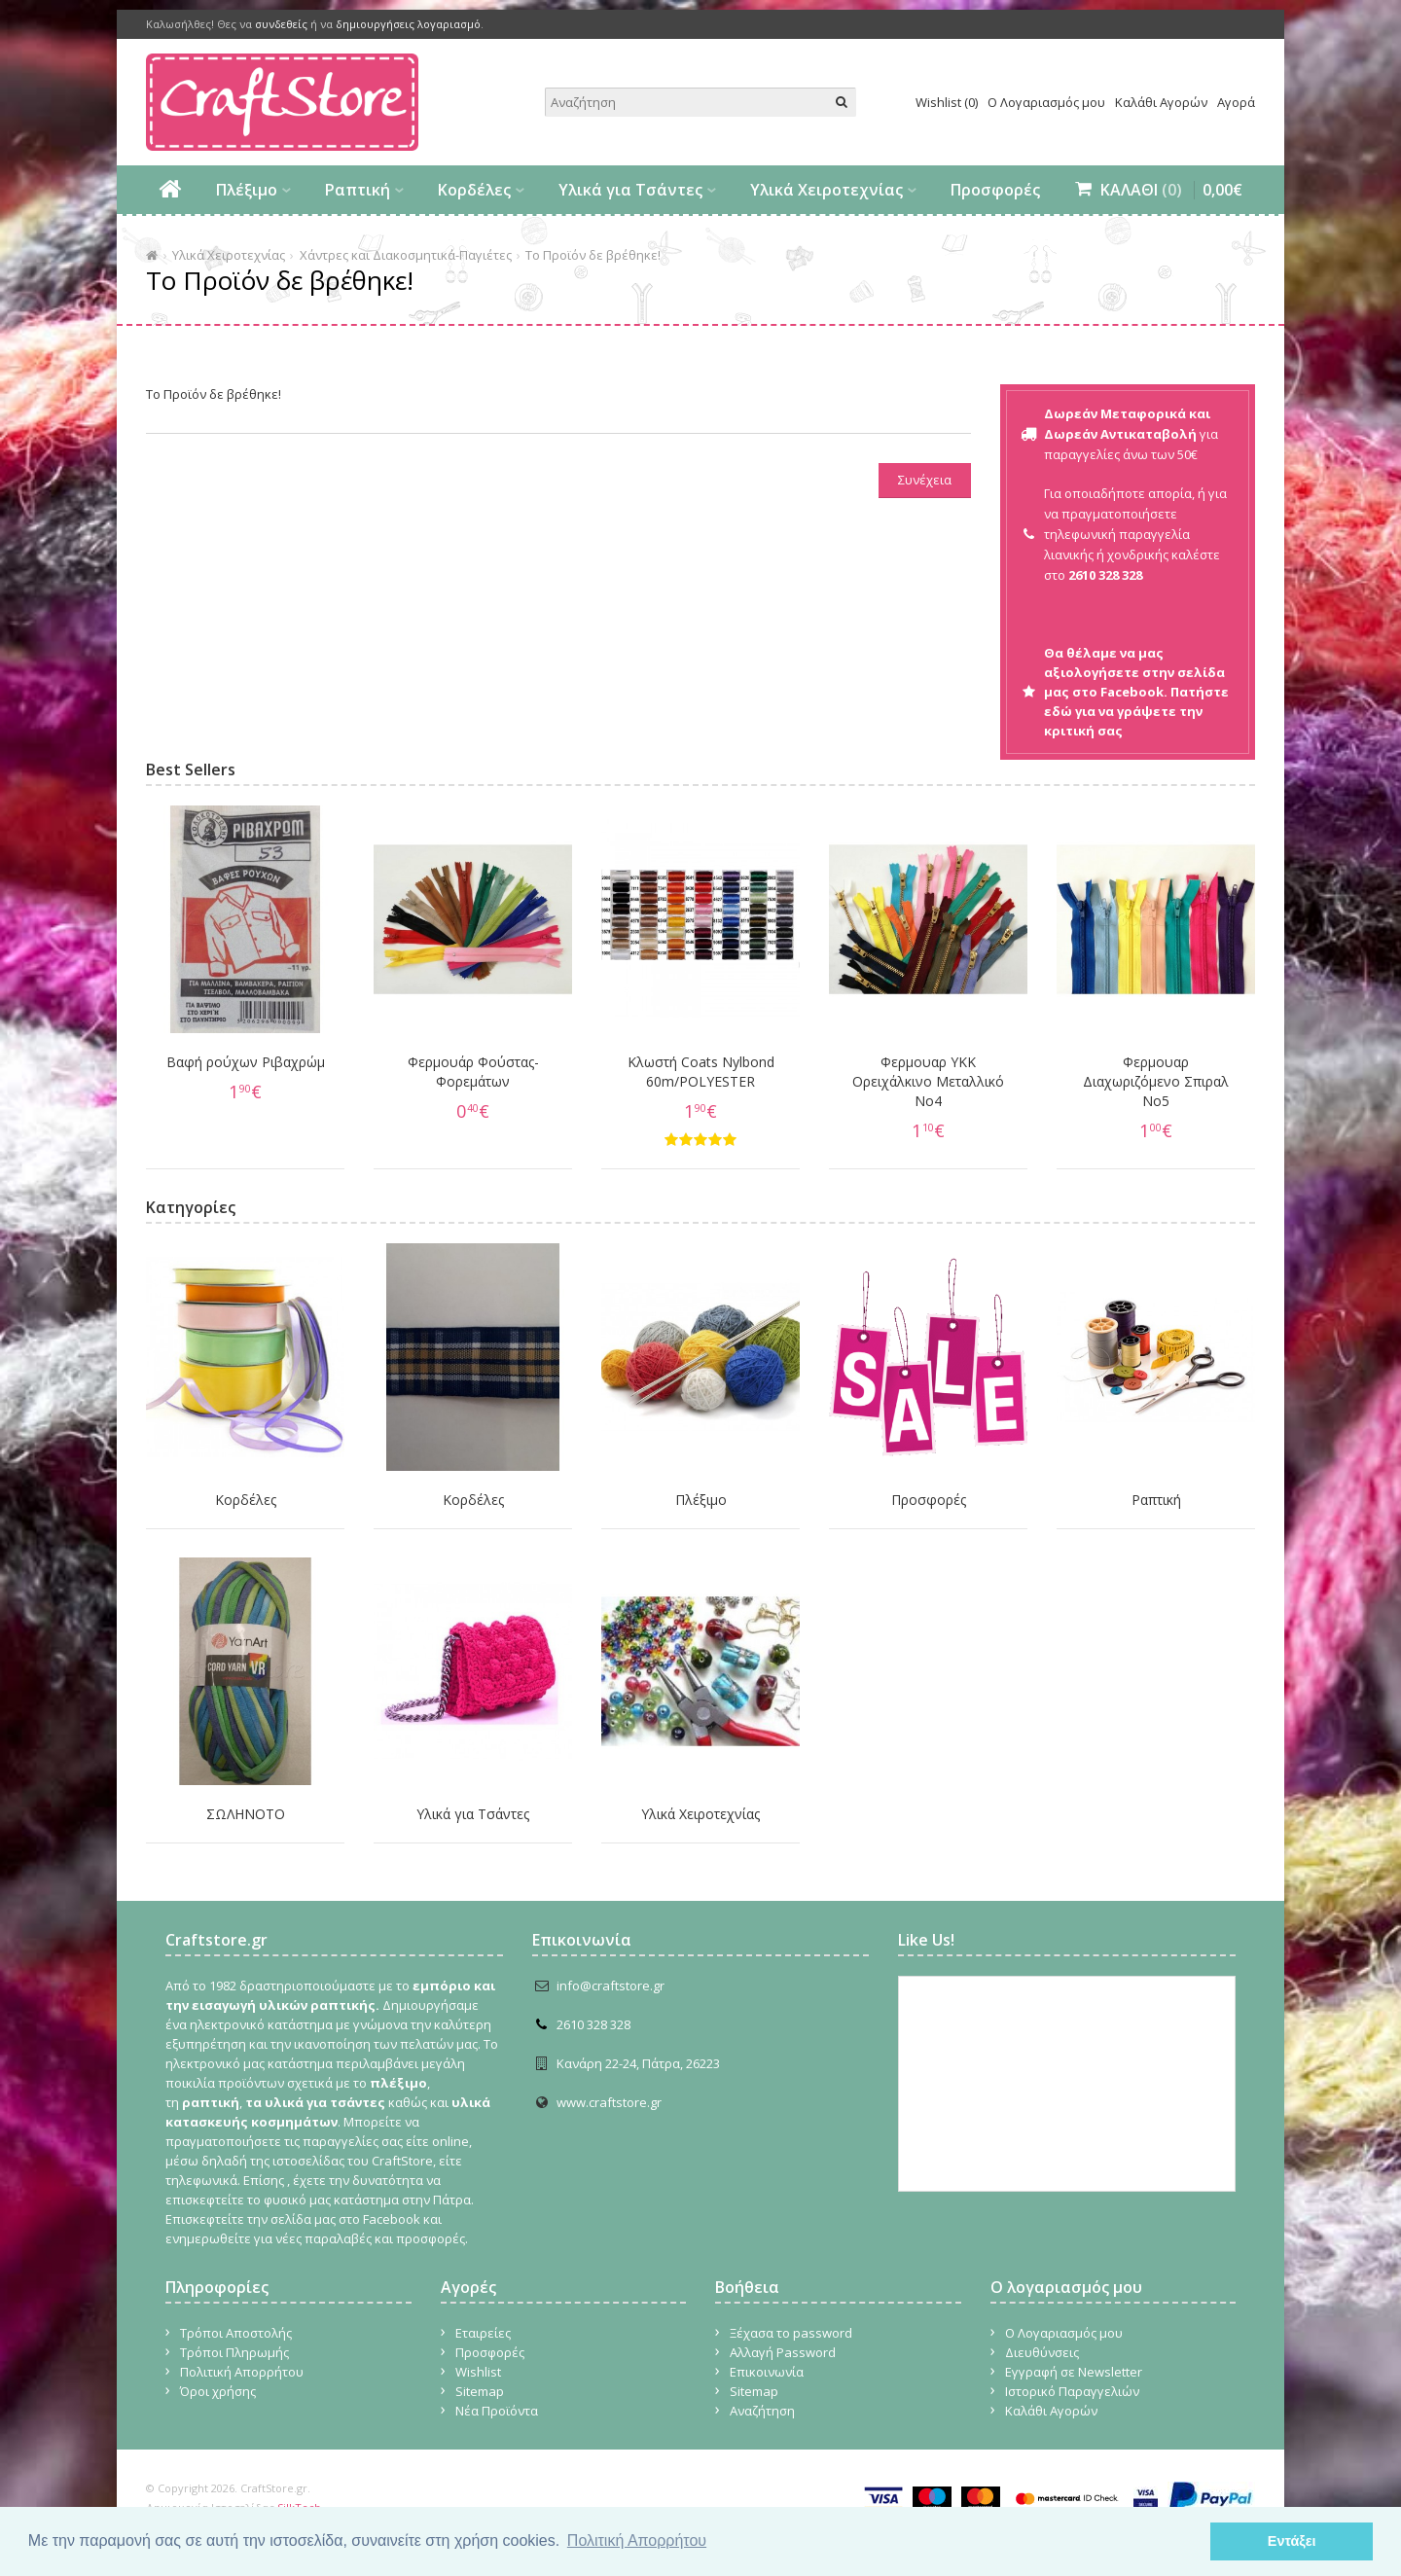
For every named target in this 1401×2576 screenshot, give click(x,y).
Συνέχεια (925, 479)
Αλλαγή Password (783, 2352)
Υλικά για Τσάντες (630, 189)
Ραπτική (357, 189)
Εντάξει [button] (1292, 2541)
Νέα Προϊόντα (496, 2410)
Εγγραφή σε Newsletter (1073, 2371)
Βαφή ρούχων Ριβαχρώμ (245, 1062)
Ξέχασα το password (791, 2333)
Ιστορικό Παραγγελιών (1072, 2391)
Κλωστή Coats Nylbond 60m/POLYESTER (701, 1072)
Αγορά (1236, 102)
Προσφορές (995, 189)
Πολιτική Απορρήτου (242, 2371)
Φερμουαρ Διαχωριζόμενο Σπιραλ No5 (1156, 1081)
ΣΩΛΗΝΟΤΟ (245, 1814)
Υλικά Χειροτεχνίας (826, 189)
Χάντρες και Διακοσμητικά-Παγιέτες (406, 255)
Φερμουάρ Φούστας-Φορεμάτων (473, 1072)
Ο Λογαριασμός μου (1046, 102)
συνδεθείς (281, 24)
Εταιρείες (483, 2333)
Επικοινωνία (767, 2371)
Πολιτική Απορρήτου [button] (636, 2540)
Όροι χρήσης (218, 2391)
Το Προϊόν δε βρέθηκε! (593, 255)
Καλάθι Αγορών (1161, 102)
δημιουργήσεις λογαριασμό (408, 24)
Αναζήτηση (762, 2410)
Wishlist (478, 2371)
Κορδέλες (474, 189)
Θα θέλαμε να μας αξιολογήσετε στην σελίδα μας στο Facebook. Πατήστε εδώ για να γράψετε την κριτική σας (1136, 691)
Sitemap (479, 2391)
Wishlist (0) (947, 102)
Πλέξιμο (246, 189)
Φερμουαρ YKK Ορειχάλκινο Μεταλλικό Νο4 (928, 1081)
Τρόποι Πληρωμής (234, 2352)
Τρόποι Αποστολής (236, 2333)
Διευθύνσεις (1042, 2352)
